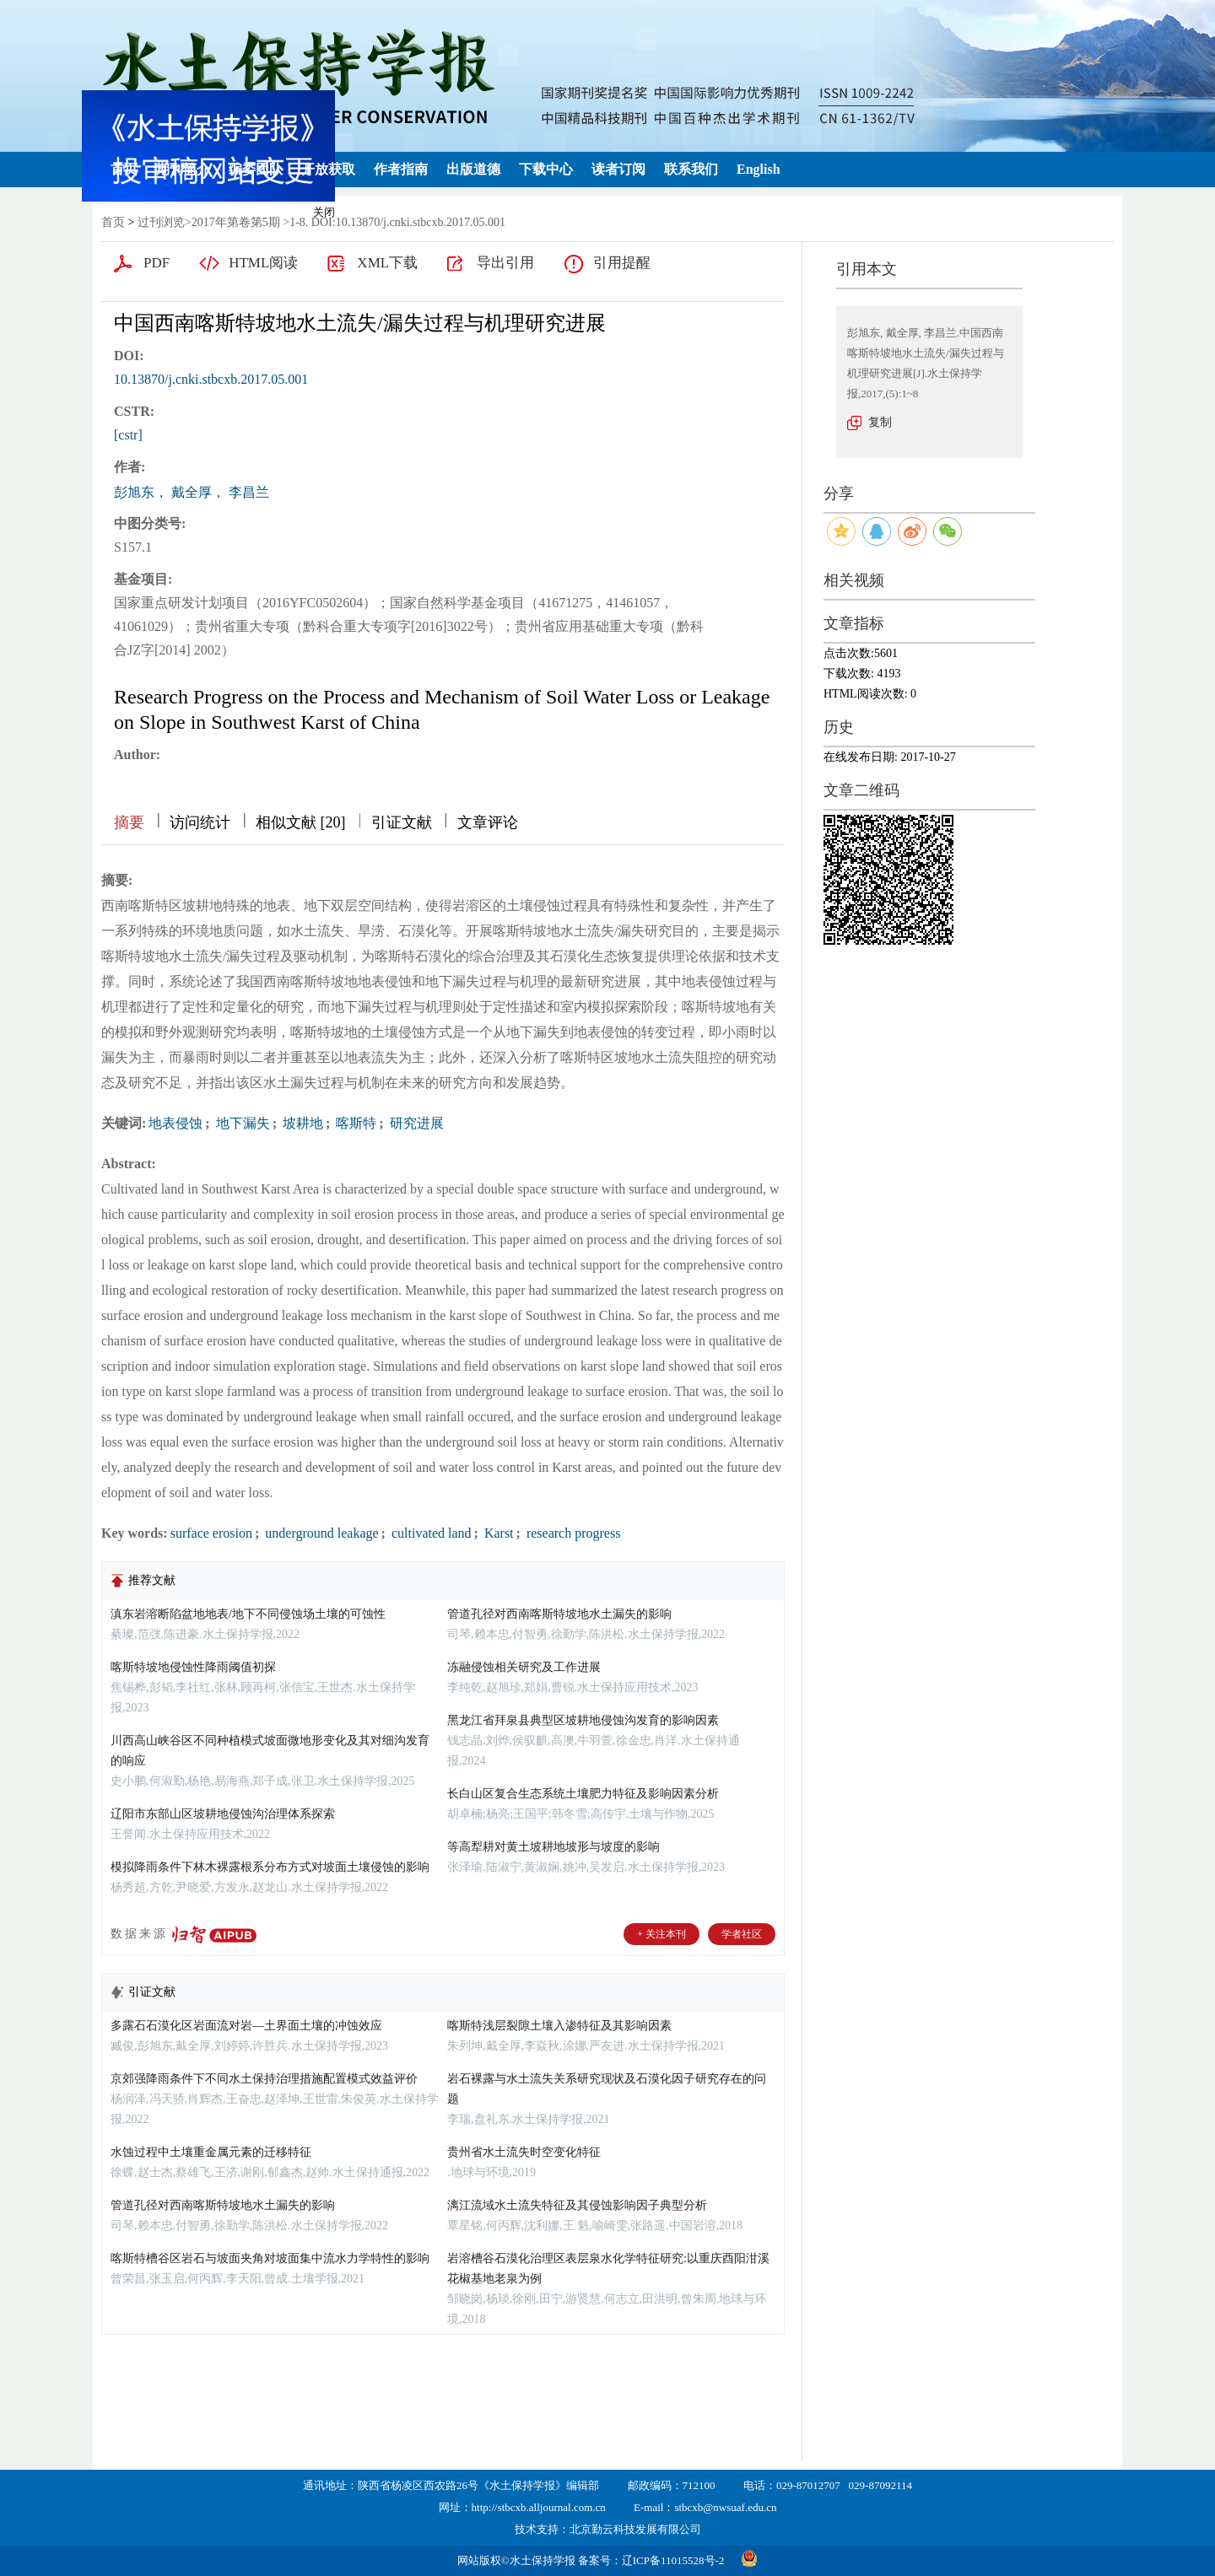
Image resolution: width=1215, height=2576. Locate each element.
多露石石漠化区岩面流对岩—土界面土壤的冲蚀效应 (246, 2025)
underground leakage (320, 1533)
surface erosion (211, 1533)
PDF (156, 263)
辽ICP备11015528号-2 (673, 2560)
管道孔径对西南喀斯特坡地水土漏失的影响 (559, 1614)
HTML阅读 (263, 263)
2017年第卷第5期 (236, 222)
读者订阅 (618, 169)
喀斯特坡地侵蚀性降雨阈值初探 (193, 1667)
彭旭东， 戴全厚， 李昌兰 (191, 492)
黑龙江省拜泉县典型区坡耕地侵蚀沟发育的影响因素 (583, 1720)
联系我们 (691, 169)
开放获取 (328, 169)
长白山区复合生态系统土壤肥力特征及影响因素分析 (583, 1793)
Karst (497, 1533)
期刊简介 (183, 169)
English (758, 169)
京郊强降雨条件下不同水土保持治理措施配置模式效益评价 (264, 2078)
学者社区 (741, 1934)
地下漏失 (241, 1123)
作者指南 (401, 169)
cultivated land (430, 1533)
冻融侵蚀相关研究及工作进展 (524, 1667)
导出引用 (505, 263)
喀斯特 (354, 1123)
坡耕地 (301, 1123)
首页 (124, 169)
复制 (880, 422)
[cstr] (128, 435)
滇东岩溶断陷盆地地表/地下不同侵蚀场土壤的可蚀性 (248, 1614)
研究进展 (415, 1123)
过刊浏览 (161, 222)
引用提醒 (622, 263)
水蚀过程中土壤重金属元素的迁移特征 (211, 2152)
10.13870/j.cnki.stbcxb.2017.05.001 (211, 379)
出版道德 (473, 169)
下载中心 (546, 169)
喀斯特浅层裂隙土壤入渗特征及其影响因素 (559, 2025)
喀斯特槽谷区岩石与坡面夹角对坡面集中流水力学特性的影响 (270, 2258)
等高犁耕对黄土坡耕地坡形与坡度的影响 (553, 1846)
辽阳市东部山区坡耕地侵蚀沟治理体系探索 (223, 1814)
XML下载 (387, 263)
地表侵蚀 (175, 1123)
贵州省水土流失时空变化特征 (524, 2152)
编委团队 (256, 169)
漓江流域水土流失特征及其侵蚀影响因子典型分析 (577, 2205)
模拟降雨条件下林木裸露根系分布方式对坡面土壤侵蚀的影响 (270, 1867)
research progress (572, 1533)
